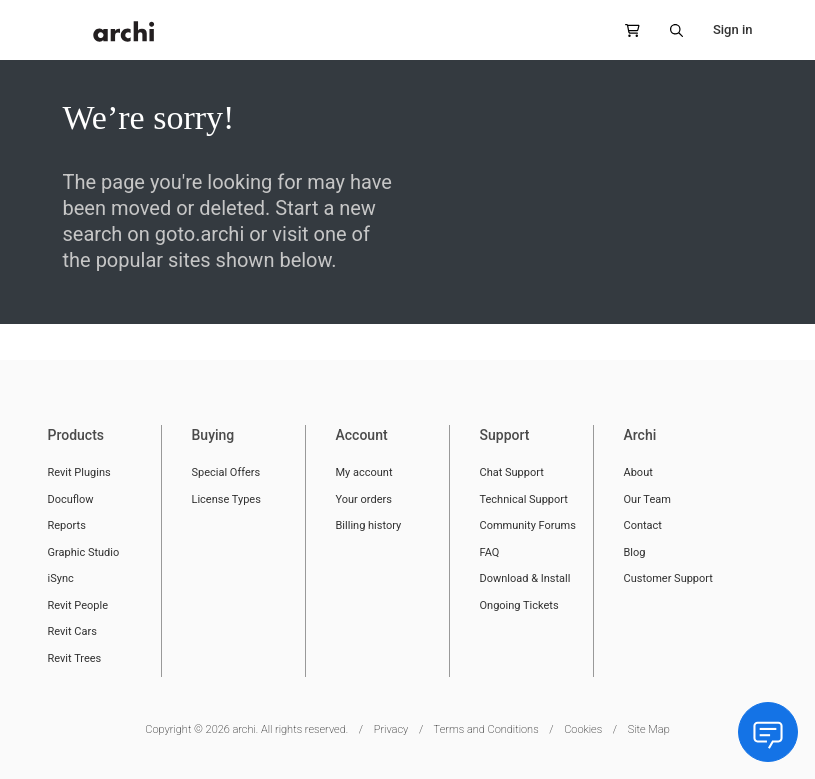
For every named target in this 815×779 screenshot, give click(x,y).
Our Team (647, 499)
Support (505, 435)
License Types (226, 499)
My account (364, 472)
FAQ (490, 552)
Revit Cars (72, 631)
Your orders (364, 499)
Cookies (583, 729)
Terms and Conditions (486, 729)
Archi (640, 435)
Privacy (391, 729)
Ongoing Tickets (519, 605)
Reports (67, 525)
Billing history (369, 525)
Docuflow (71, 499)
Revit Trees (75, 658)
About (638, 472)
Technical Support (524, 499)
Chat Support (512, 472)
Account (362, 435)
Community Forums (528, 525)
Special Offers (226, 472)
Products (76, 435)
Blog (635, 552)
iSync (61, 578)
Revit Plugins (79, 472)
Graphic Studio (84, 552)
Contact (643, 525)
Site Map (649, 729)
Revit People (78, 605)
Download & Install (525, 578)
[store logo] (124, 31)
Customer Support (668, 578)
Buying (213, 435)
